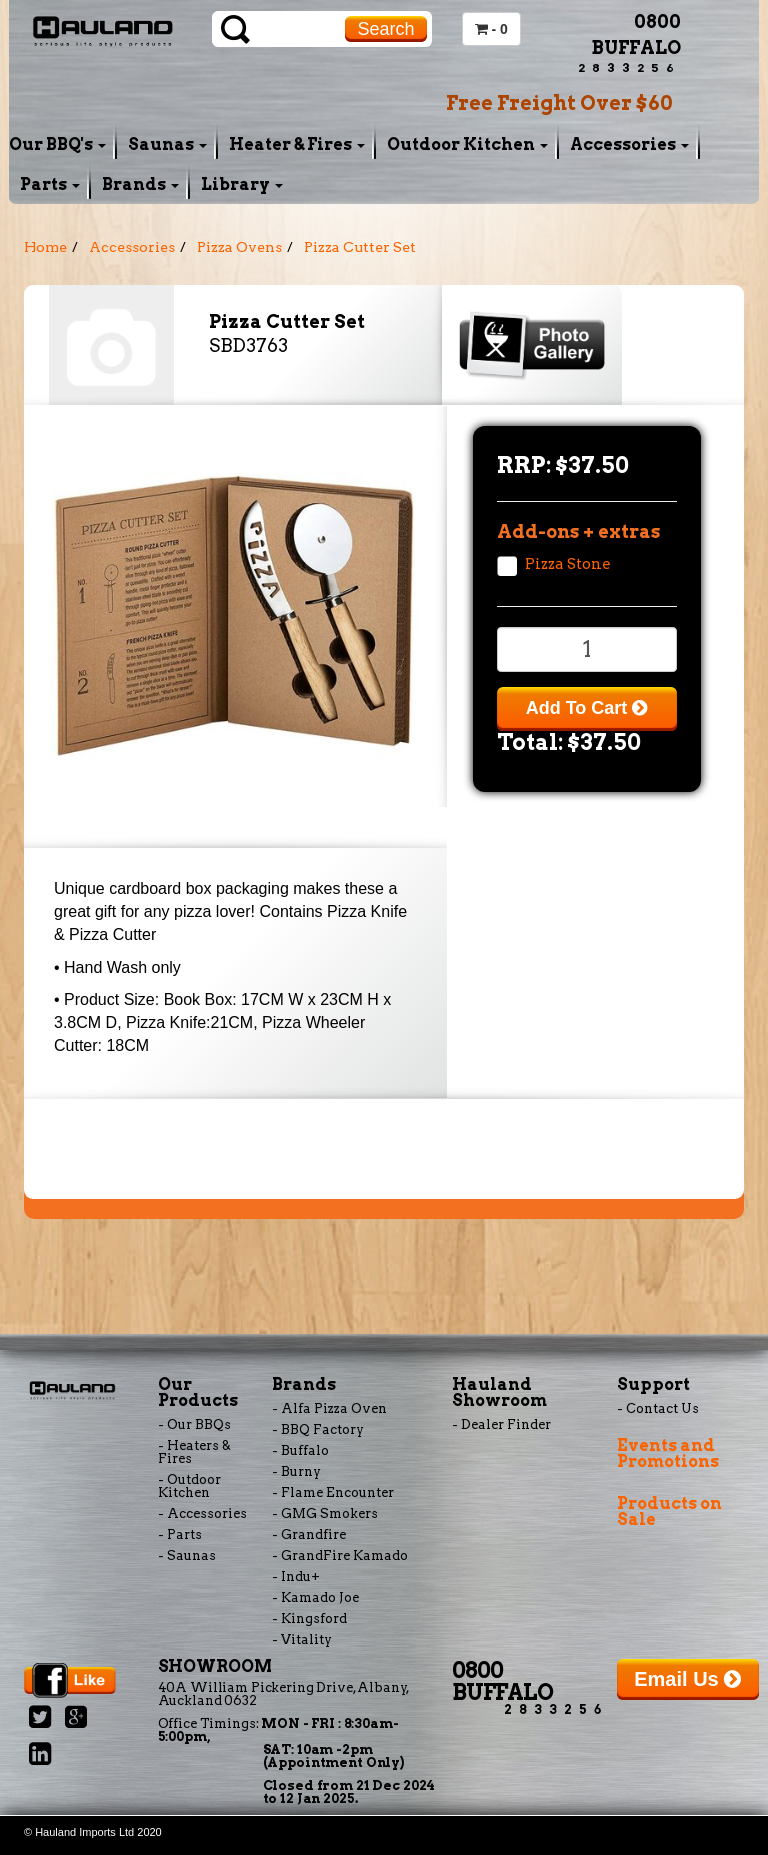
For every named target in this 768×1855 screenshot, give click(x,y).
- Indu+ (296, 1576)
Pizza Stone (568, 564)
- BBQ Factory (318, 1429)
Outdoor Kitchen (467, 144)
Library (242, 184)
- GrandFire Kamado (340, 1555)
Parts (50, 184)
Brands (140, 184)
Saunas (167, 144)
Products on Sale (669, 1511)
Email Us (687, 1679)
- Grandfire (309, 1534)
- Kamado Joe (315, 1597)
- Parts (180, 1534)
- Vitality (302, 1639)
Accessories (629, 144)
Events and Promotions (668, 1453)
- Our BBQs (194, 1424)
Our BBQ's (57, 144)
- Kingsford (309, 1618)
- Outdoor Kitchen (189, 1486)
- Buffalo (300, 1450)
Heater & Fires (297, 144)
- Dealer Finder (501, 1424)
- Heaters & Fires (194, 1452)
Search (385, 29)
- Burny (296, 1471)
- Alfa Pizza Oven (329, 1408)
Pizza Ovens (239, 247)
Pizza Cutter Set (360, 247)
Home (45, 247)
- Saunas (187, 1555)
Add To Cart (587, 708)
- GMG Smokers (325, 1513)
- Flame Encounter (333, 1492)
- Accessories (202, 1513)
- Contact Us (658, 1408)
